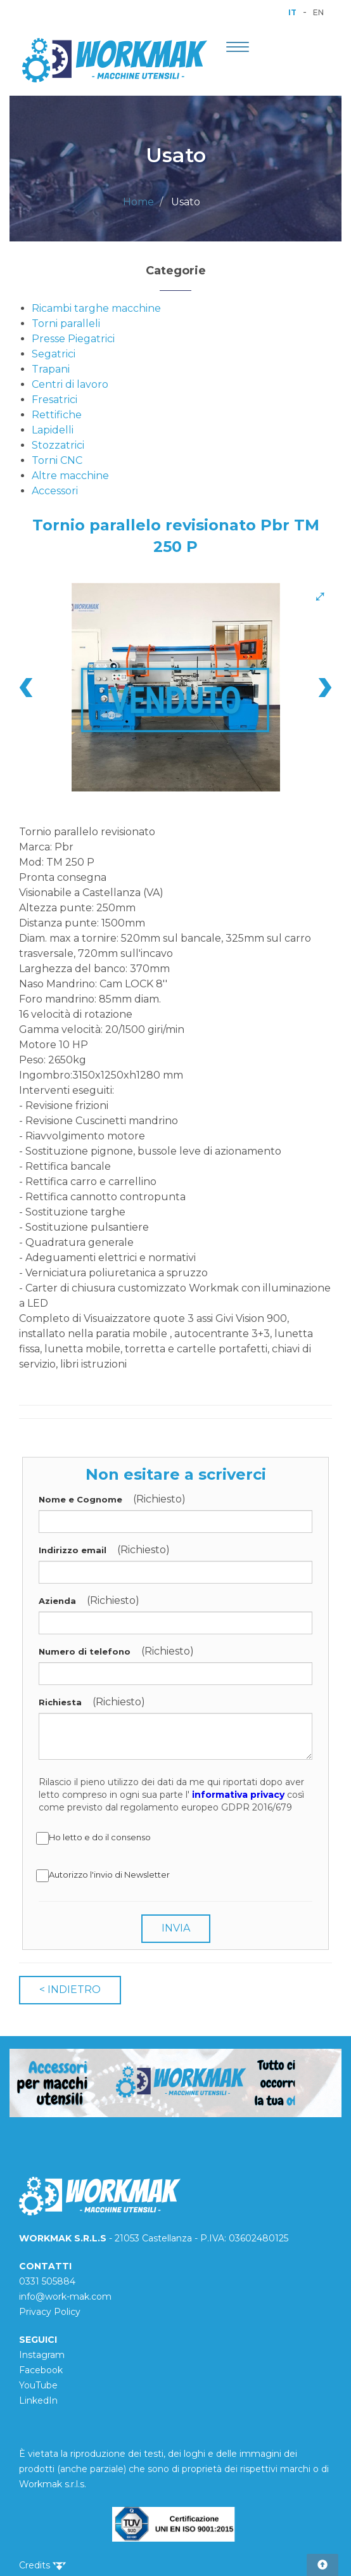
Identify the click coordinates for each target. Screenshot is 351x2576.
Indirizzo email (72, 1550)
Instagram (42, 2355)
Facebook (41, 2370)
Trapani (51, 369)
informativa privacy (238, 1794)
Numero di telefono (85, 1651)
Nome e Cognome (80, 1499)
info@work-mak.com (65, 2296)
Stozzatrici (58, 445)
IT (292, 12)
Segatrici (53, 354)
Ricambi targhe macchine (96, 308)
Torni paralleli (66, 323)
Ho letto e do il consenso (95, 1838)
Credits (42, 2565)
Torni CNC (57, 460)
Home (138, 202)
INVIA (176, 1928)
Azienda (57, 1601)
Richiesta (60, 1702)
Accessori (55, 491)
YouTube (38, 2385)
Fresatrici (54, 400)
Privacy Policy (49, 2311)
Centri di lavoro (70, 384)
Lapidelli (52, 430)
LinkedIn (38, 2400)
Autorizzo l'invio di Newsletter (104, 1875)
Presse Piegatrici (73, 339)
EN (318, 12)
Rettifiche (57, 415)
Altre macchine (70, 476)
